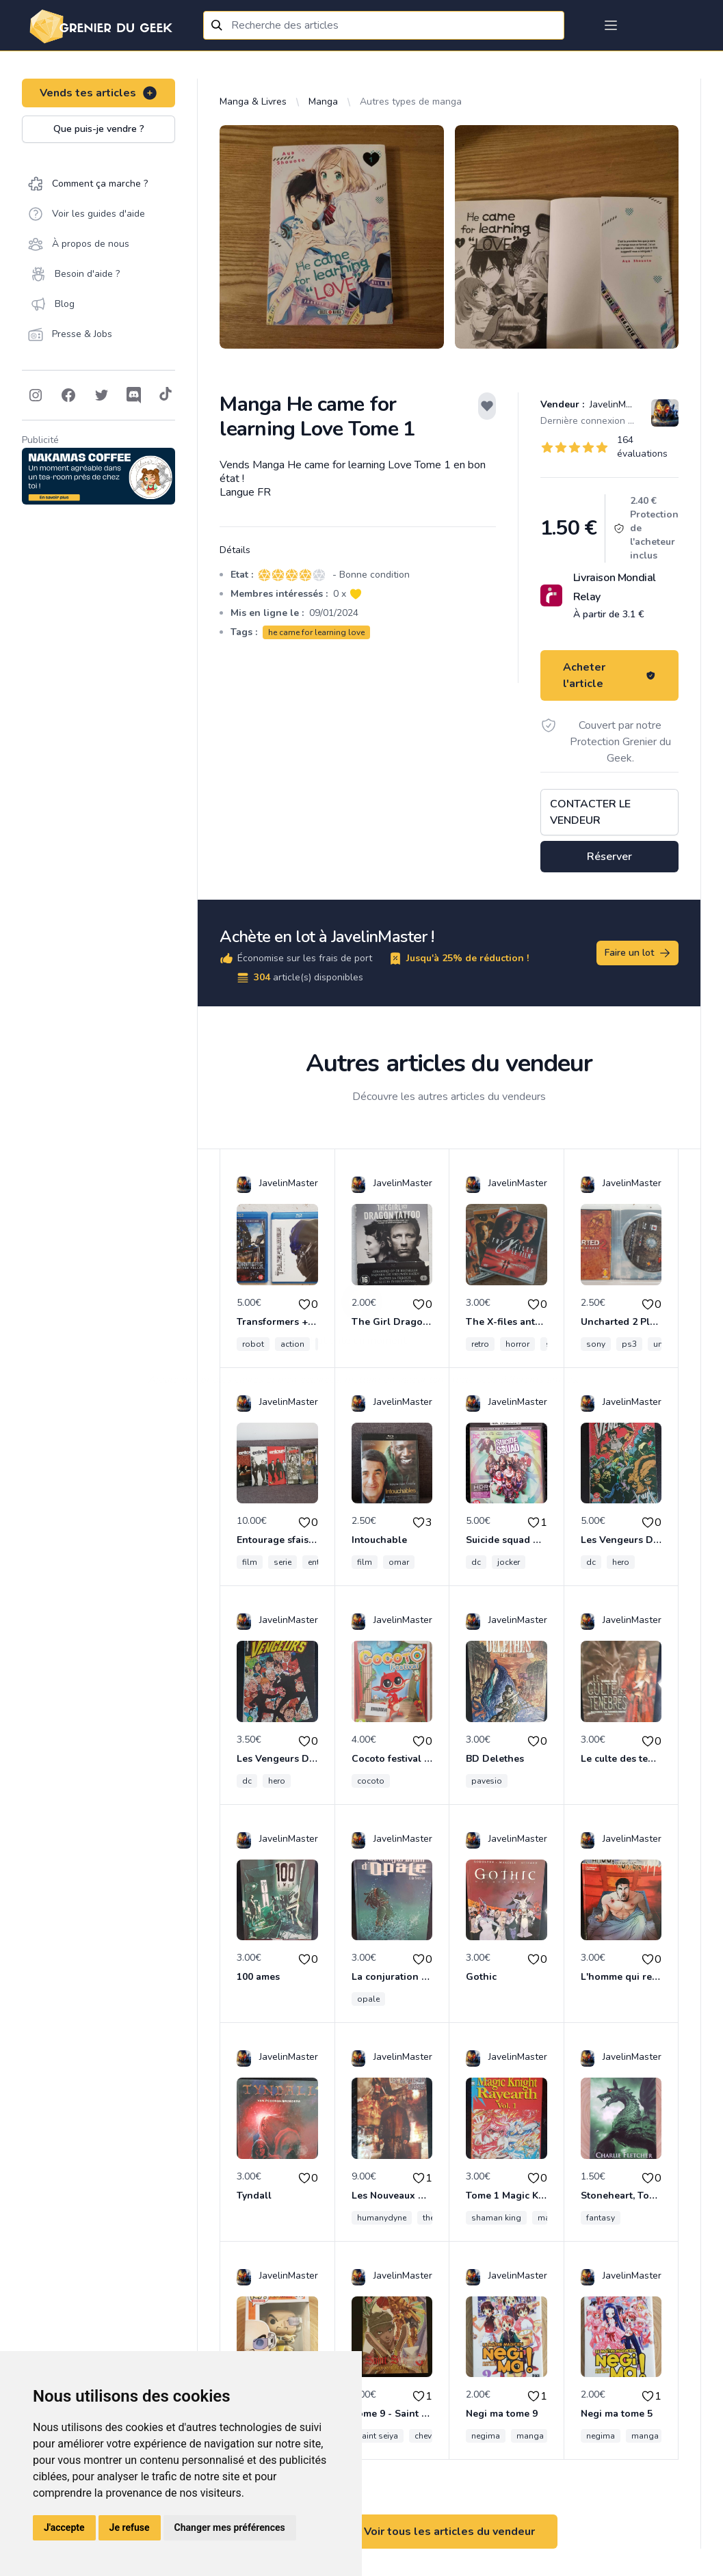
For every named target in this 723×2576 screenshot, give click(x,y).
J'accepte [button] (64, 2527)
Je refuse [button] (129, 2527)
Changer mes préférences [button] (229, 2527)
